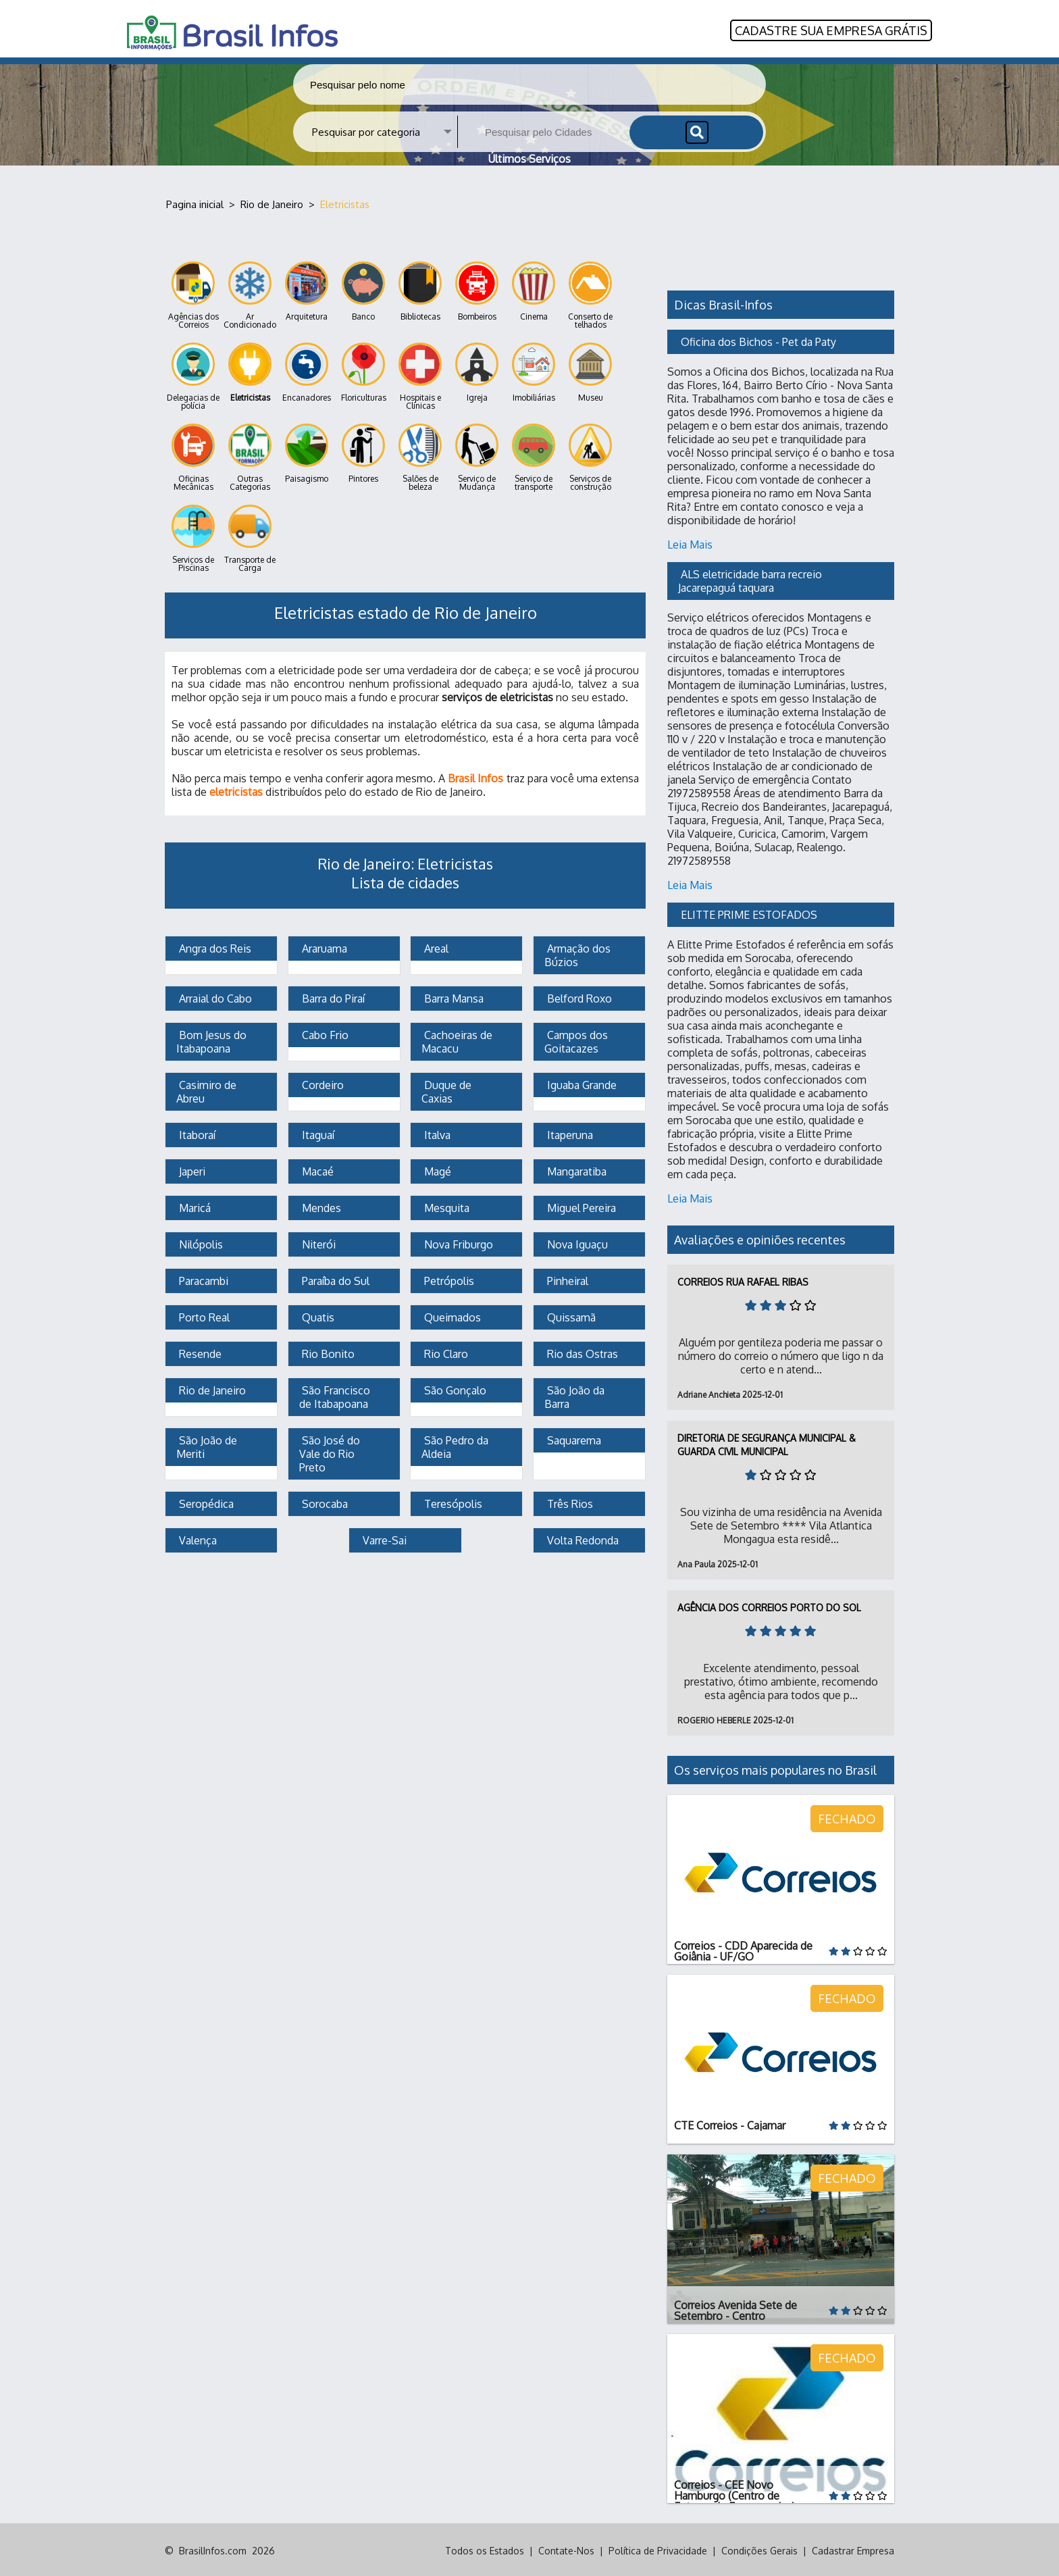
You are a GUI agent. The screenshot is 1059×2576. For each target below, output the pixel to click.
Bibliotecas (420, 289)
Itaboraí (195, 1133)
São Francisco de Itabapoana (336, 1395)
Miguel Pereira (580, 1206)
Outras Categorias (250, 456)
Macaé (316, 1169)
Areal (434, 946)
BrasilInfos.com (213, 2548)
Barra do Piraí (332, 996)
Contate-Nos (566, 2548)
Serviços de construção (590, 456)
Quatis (316, 1315)
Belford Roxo (578, 996)
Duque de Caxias (447, 1089)
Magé (436, 1169)
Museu (590, 370)
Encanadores (306, 370)
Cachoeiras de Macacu (458, 1039)
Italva (435, 1133)
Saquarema (572, 1438)
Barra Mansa (452, 996)
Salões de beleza (420, 456)
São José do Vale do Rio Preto (331, 1452)
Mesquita (445, 1206)
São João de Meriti (208, 1445)
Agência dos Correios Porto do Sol (769, 1605)
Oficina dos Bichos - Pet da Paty (758, 340)
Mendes (320, 1206)
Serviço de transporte (533, 456)
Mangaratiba (575, 1169)
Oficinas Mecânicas (193, 456)
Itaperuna (568, 1133)
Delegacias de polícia (193, 374)
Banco (363, 289)
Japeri (190, 1169)
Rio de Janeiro (211, 1388)
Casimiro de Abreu (207, 1089)
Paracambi (202, 1279)
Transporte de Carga (250, 537)
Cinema (533, 289)
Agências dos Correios (193, 293)
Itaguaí (316, 1133)
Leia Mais (690, 542)
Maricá (193, 1206)
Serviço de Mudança (476, 456)
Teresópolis (451, 1502)
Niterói (317, 1242)
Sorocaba (323, 1502)
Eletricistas (250, 370)
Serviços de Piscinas (193, 537)
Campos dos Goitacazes (577, 1039)
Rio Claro (444, 1352)
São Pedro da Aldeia (456, 1445)
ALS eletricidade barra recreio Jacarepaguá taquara (751, 578)
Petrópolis (447, 1279)
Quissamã (570, 1315)
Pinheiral (566, 1279)
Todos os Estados (484, 2548)
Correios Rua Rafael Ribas (742, 1280)
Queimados (451, 1315)
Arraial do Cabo (214, 996)
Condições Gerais (759, 2548)
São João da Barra (575, 1395)
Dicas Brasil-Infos (723, 302)
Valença (196, 1538)
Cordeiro (321, 1083)
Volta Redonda (581, 1538)
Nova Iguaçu (576, 1242)
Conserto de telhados (590, 293)
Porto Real (203, 1315)
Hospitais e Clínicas (420, 374)
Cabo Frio (323, 1033)
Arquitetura (306, 289)
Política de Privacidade (658, 2548)
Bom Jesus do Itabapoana (212, 1039)
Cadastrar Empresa (853, 2548)
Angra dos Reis (213, 946)
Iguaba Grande (580, 1083)
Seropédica (205, 1502)
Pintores (363, 452)
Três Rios (568, 1502)
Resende (199, 1352)
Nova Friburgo (457, 1242)
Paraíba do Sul (334, 1279)
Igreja (476, 370)
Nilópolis (199, 1242)
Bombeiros (476, 289)
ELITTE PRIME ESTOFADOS (749, 912)
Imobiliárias (533, 370)
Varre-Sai (383, 1538)
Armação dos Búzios (578, 953)
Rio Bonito (327, 1352)
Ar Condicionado (250, 293)
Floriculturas (363, 370)
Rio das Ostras (581, 1352)
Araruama (323, 946)
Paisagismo (306, 452)
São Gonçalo (453, 1388)
